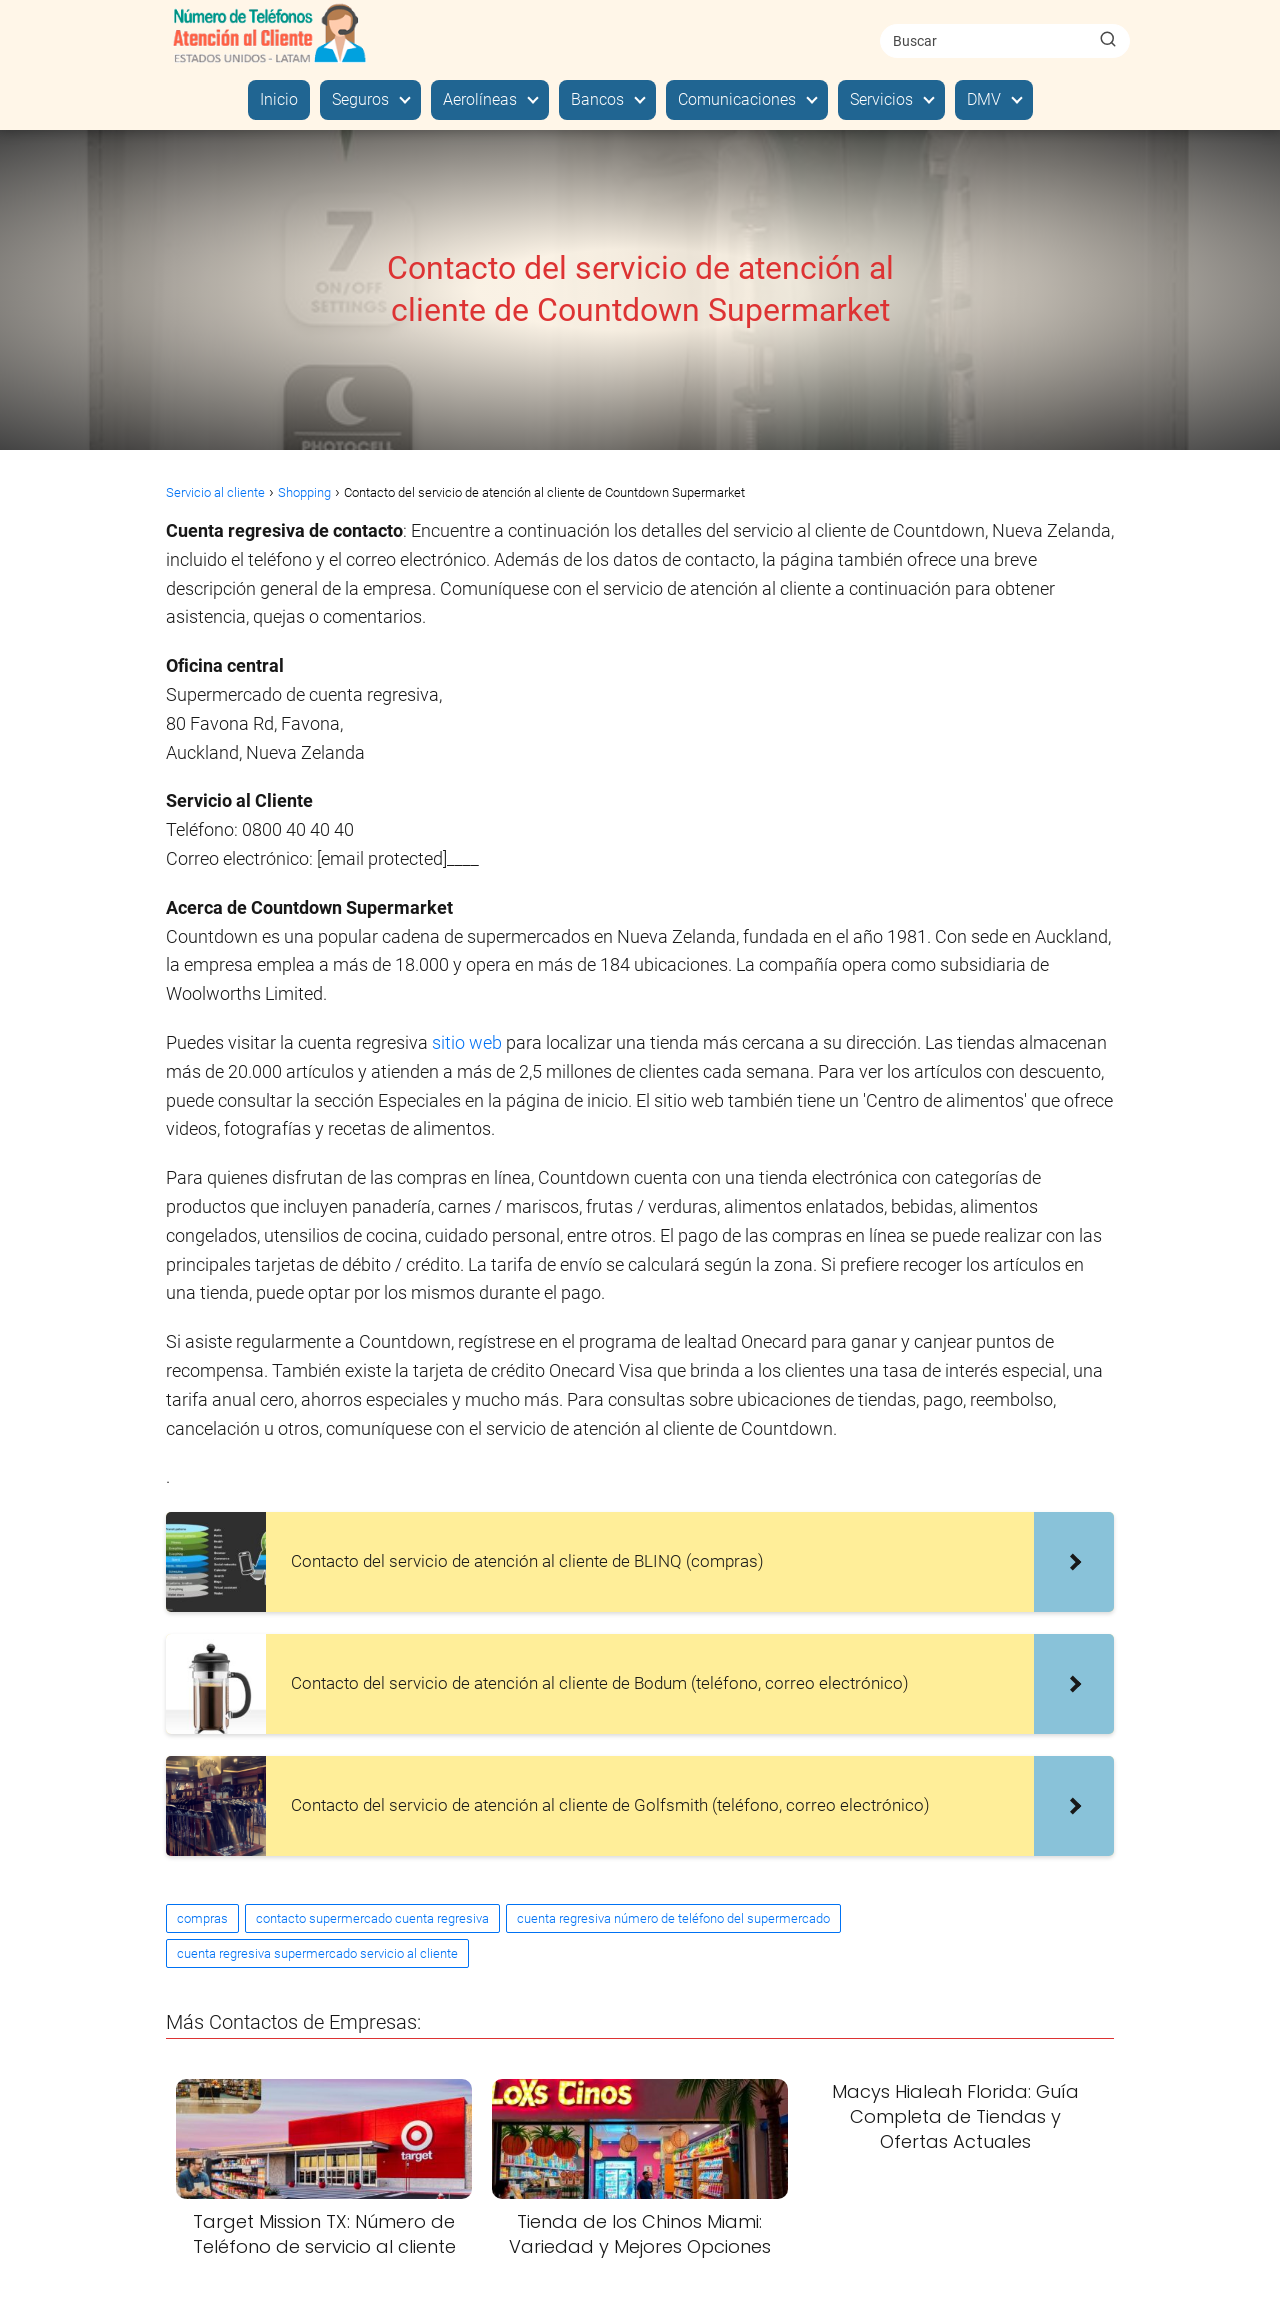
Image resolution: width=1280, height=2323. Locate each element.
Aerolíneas (480, 99)
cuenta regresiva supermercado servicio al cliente (317, 1953)
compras (202, 1918)
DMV (984, 99)
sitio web (469, 1042)
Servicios (881, 99)
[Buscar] (1108, 40)
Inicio (279, 99)
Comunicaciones (737, 99)
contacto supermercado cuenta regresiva (372, 1918)
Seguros (360, 99)
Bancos (597, 99)
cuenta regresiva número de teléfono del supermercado (673, 1918)
